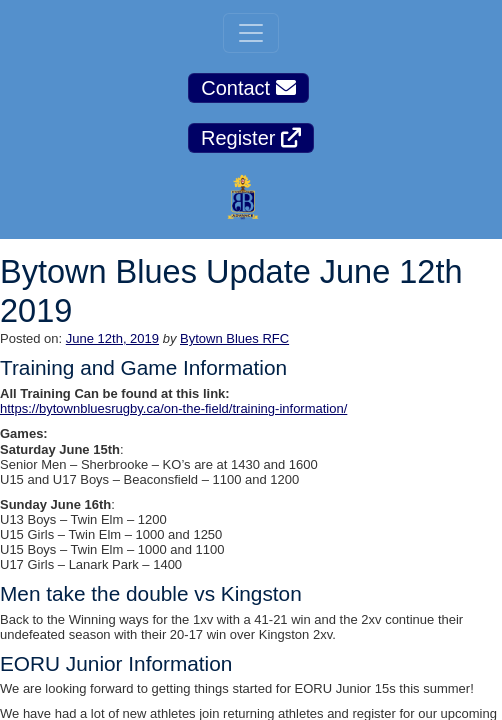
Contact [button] (248, 88)
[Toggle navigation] (251, 33)
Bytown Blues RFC (234, 338)
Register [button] (251, 138)
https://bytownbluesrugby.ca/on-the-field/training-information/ (173, 408)
